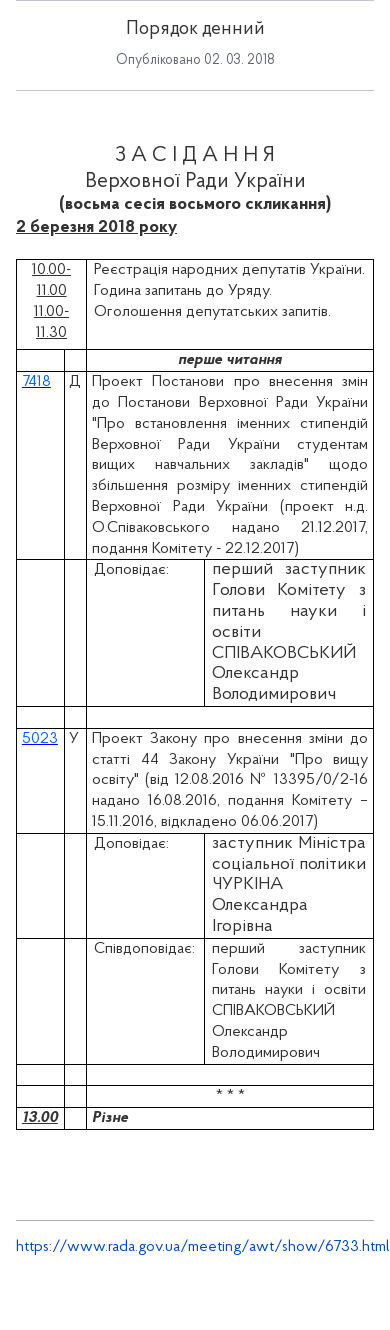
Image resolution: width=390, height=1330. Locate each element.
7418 (36, 382)
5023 (40, 739)
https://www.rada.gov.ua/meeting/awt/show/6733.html (203, 1247)
